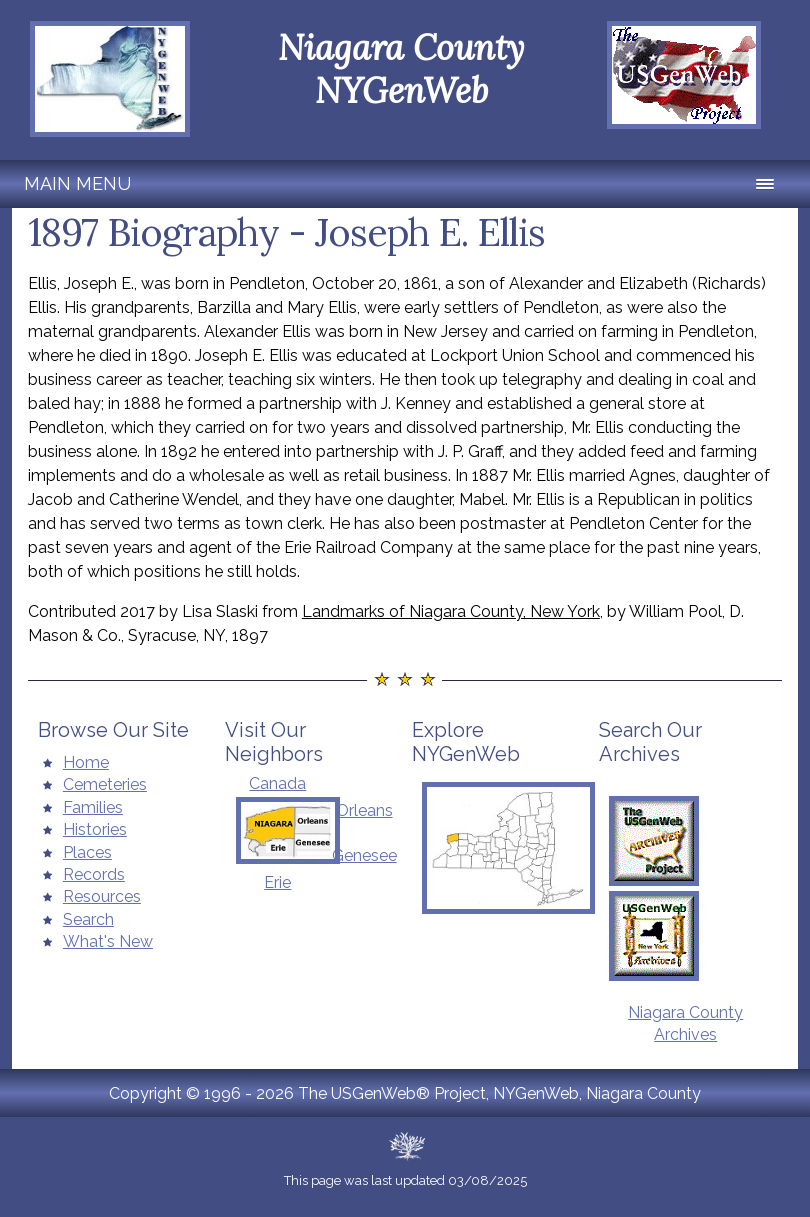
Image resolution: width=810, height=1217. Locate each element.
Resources (102, 896)
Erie (277, 882)
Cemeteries (105, 784)
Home (86, 762)
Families (93, 807)
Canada (277, 783)
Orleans (364, 810)
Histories (95, 829)
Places (87, 852)
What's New (108, 941)
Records (94, 874)
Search (88, 919)
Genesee (364, 855)
